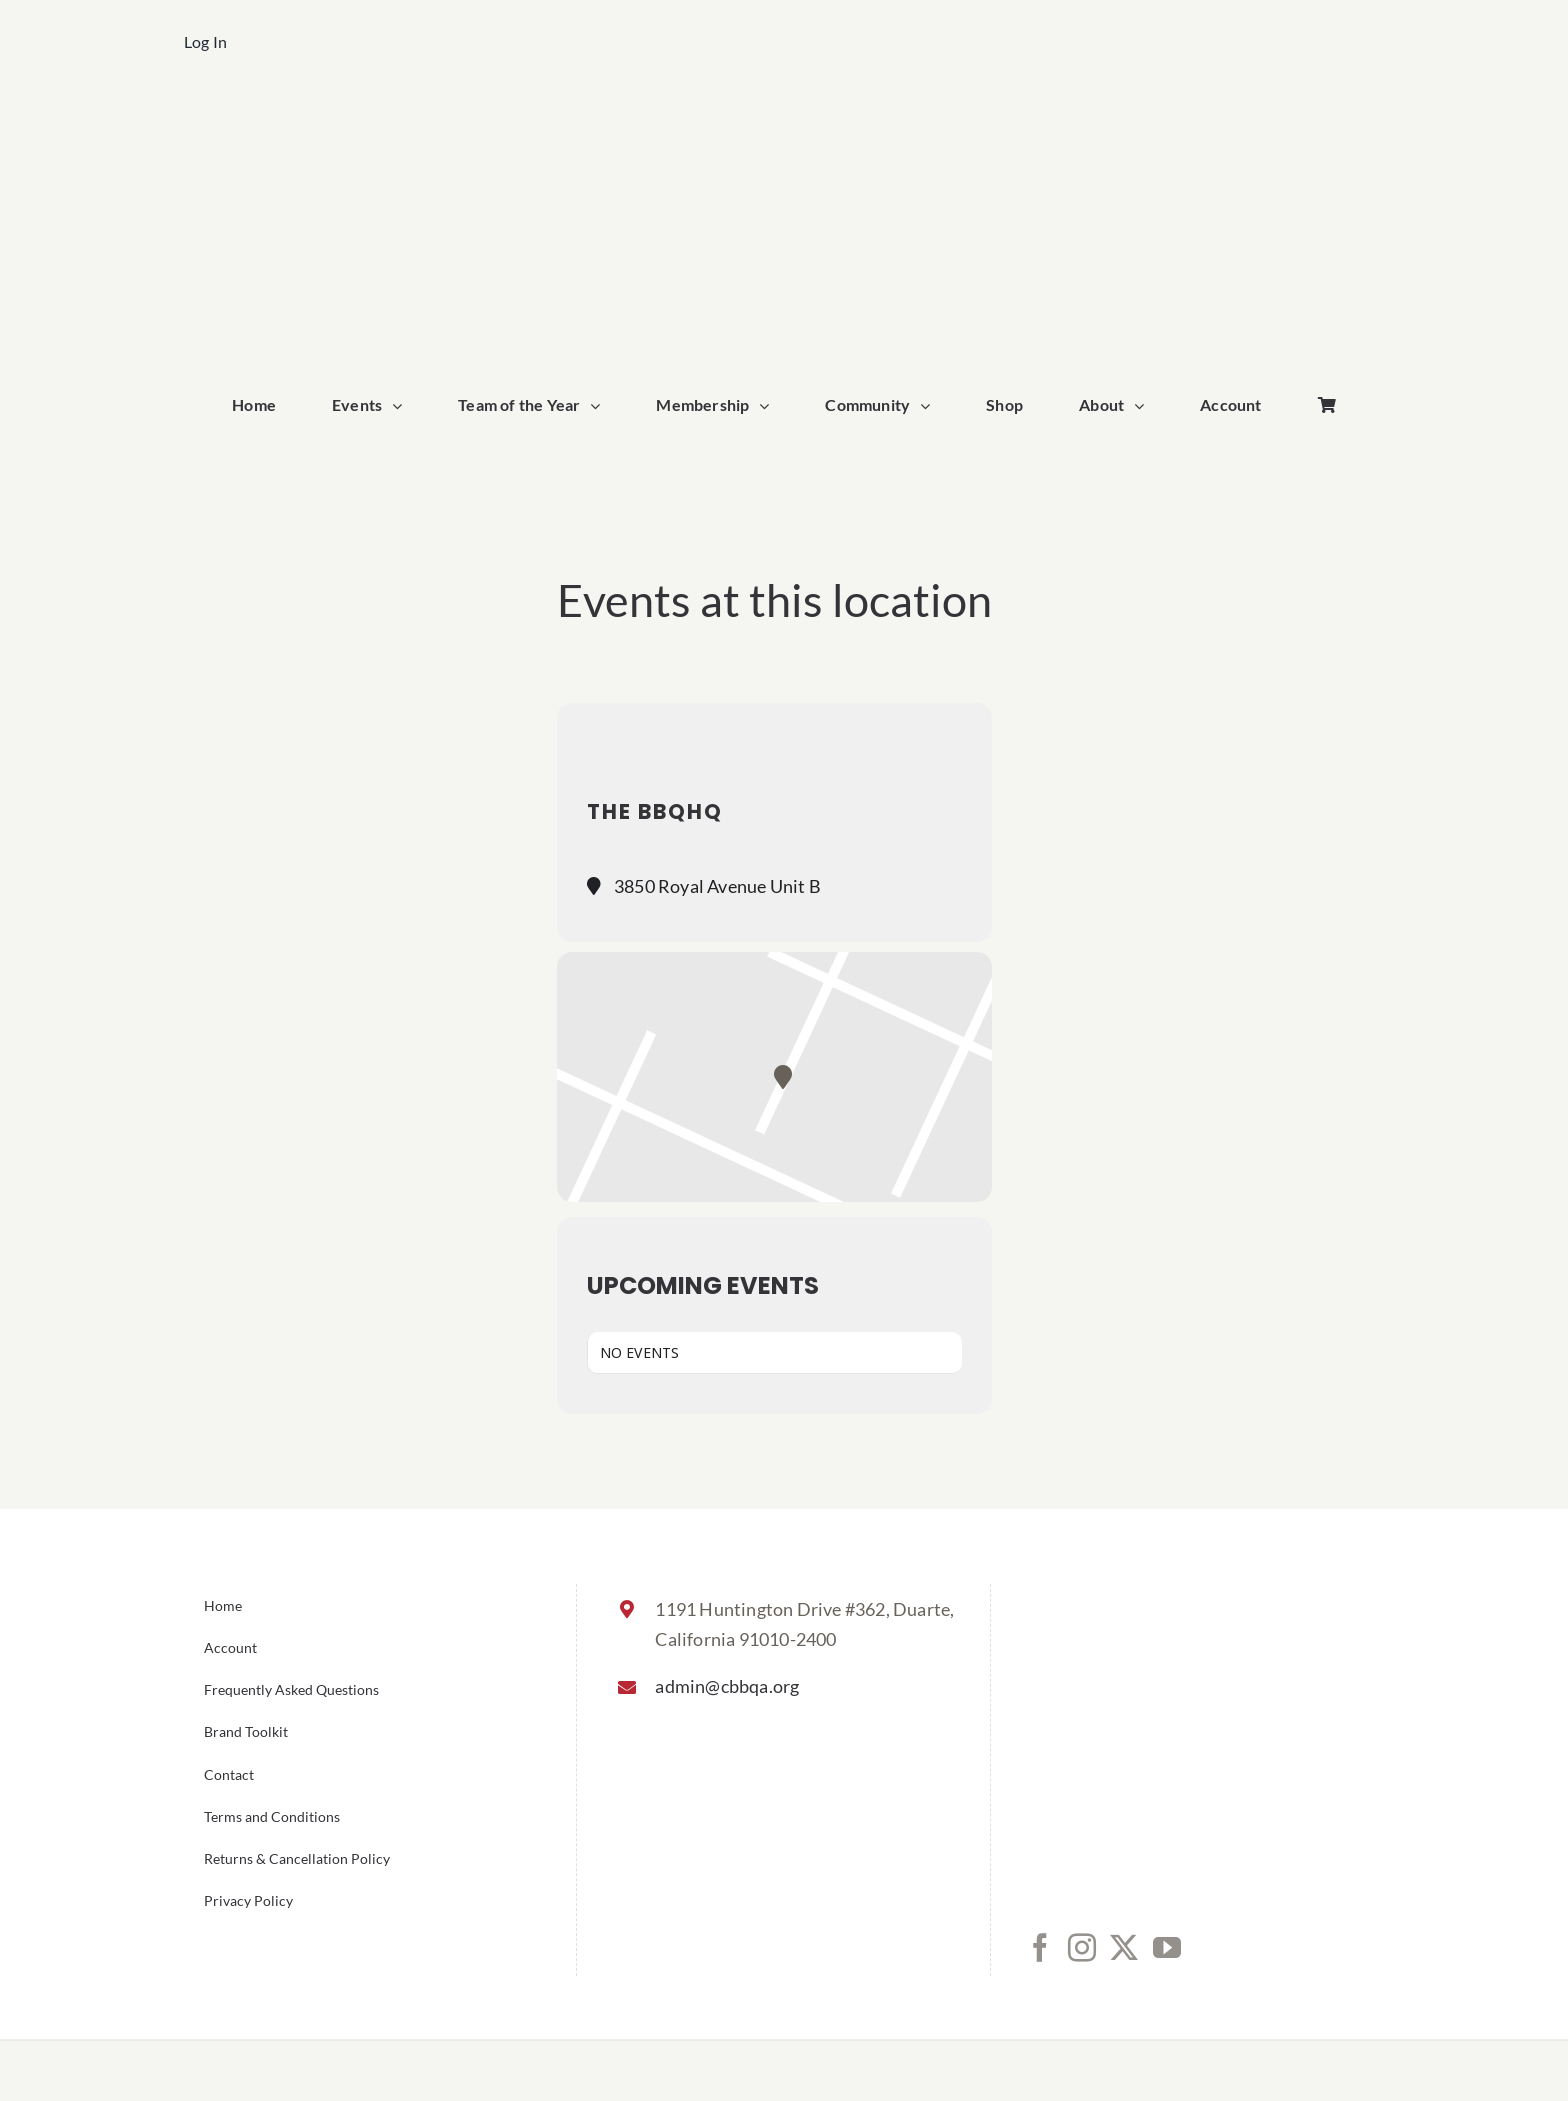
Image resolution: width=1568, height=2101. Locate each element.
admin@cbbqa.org (727, 1686)
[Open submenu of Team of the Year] (600, 406)
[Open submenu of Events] (402, 406)
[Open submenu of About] (1144, 406)
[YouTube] (1167, 1948)
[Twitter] (1124, 1948)
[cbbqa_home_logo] (784, 116)
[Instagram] (1082, 1948)
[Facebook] (1040, 1948)
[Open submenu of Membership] (769, 406)
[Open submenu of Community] (930, 406)
